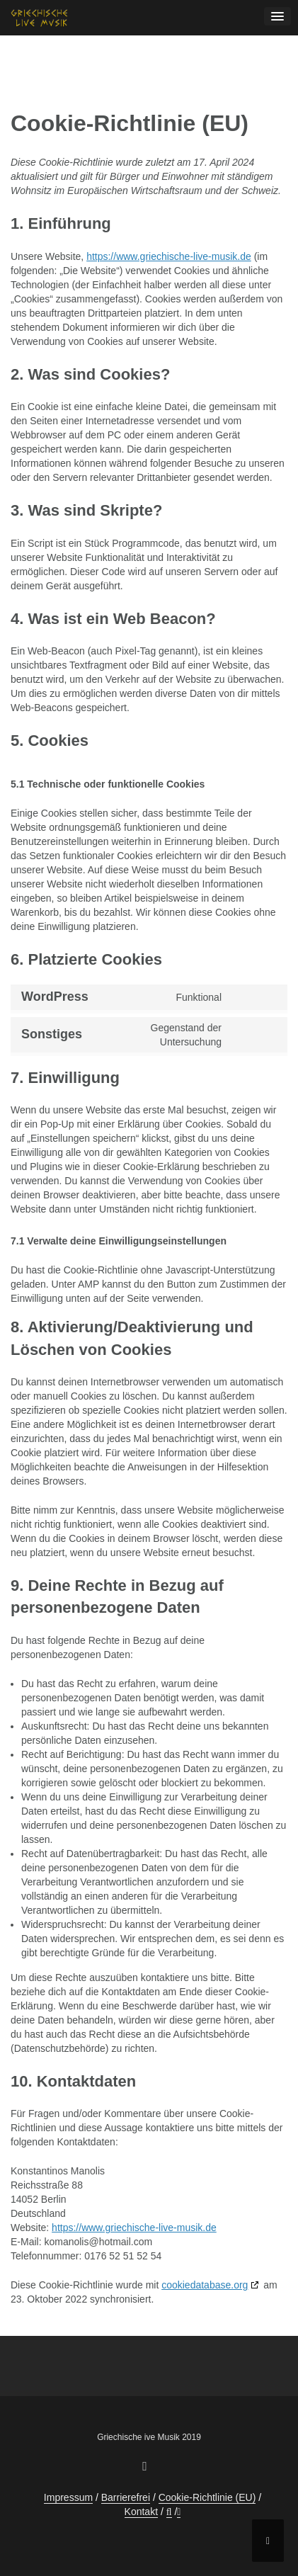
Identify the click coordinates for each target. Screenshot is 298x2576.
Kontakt (141, 2511)
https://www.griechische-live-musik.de (168, 256)
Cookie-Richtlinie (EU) (207, 2497)
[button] (169, 2512)
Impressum (68, 2497)
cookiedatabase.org (204, 2285)
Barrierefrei (125, 2497)
